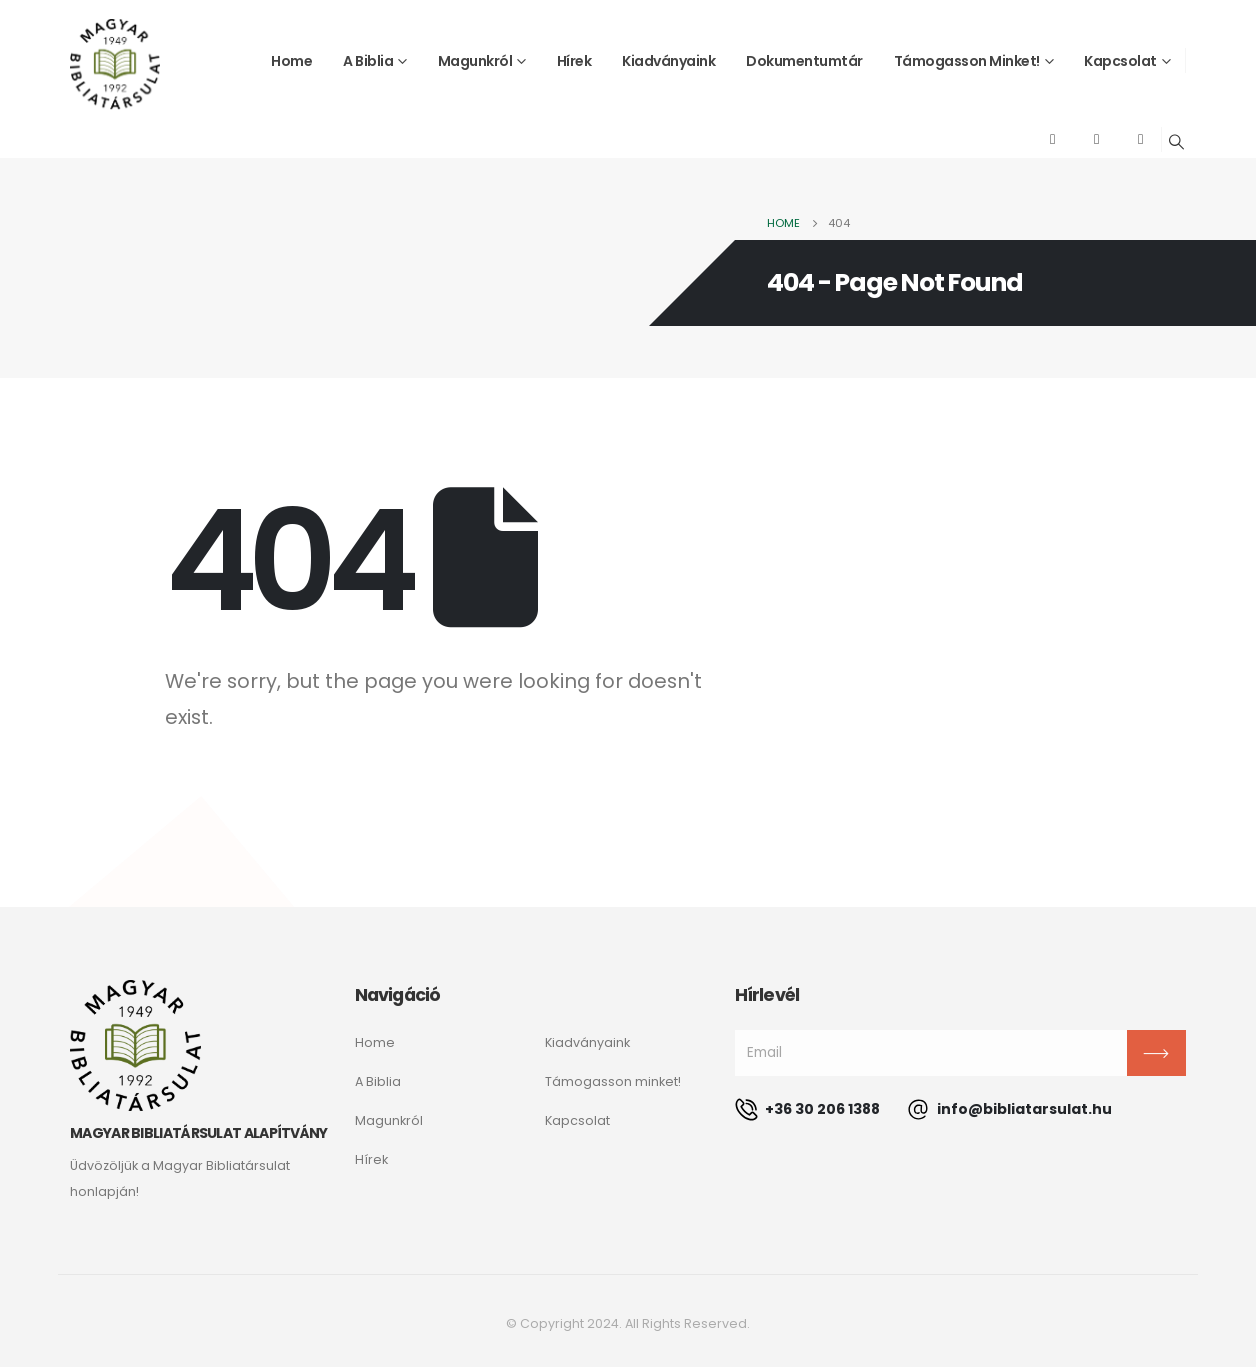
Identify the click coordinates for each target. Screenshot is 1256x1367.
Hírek (574, 61)
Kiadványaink (668, 61)
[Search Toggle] (1177, 142)
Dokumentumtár (804, 61)
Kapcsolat (1120, 61)
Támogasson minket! (967, 61)
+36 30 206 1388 (807, 1109)
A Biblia (368, 61)
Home (291, 61)
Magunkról (475, 61)
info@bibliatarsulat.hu (1009, 1109)
